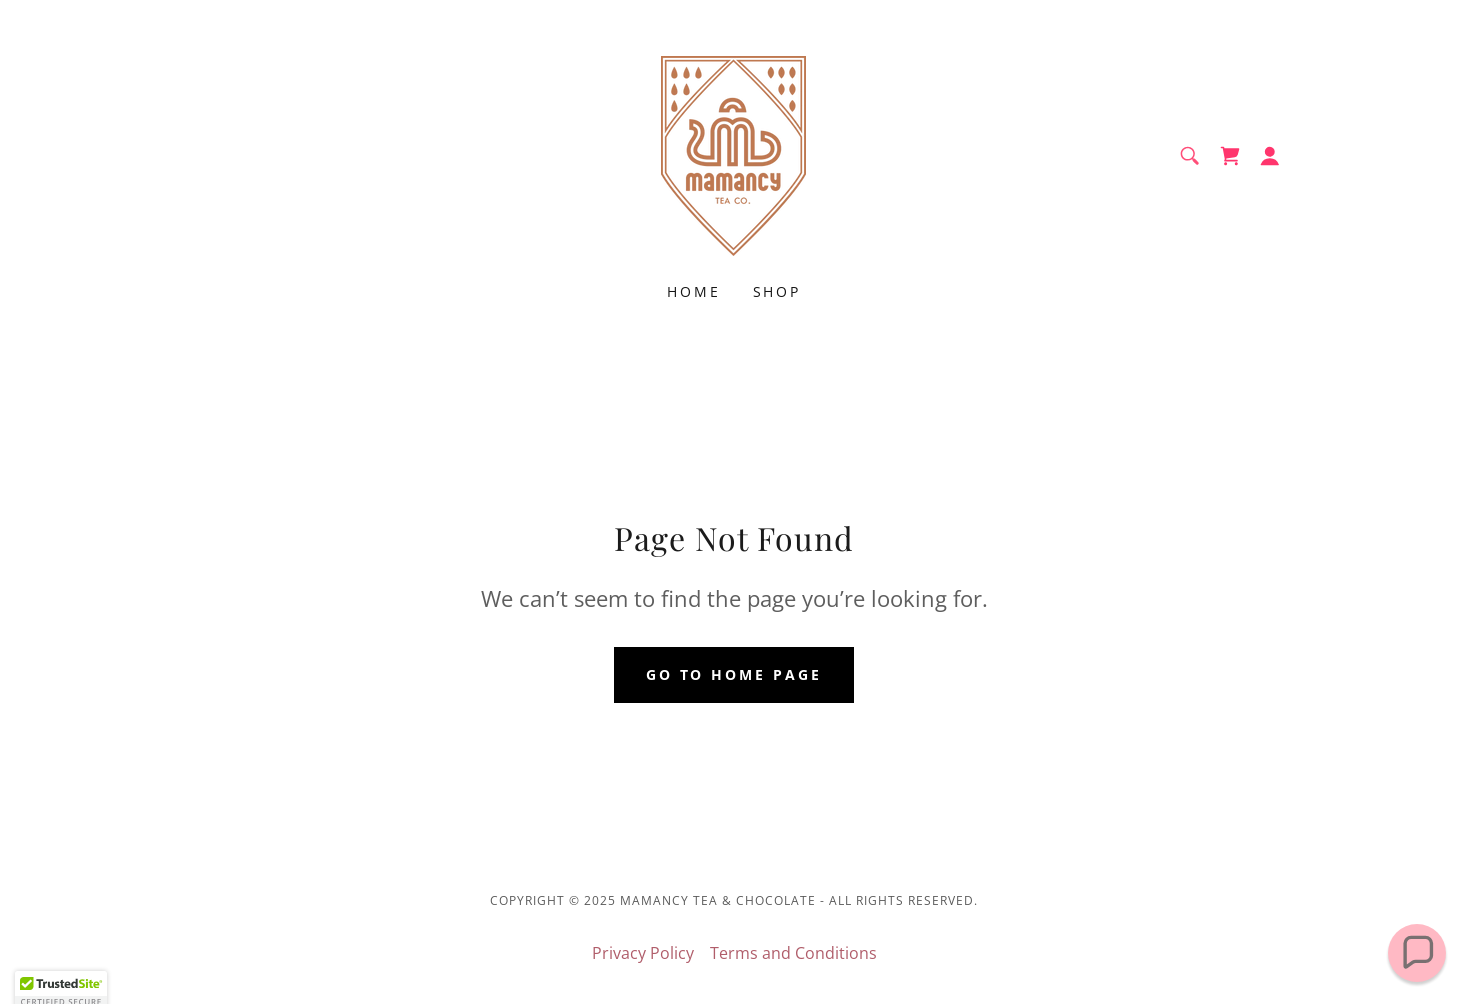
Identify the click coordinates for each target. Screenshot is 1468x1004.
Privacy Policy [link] (643, 953)
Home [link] (694, 291)
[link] (733, 154)
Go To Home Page (734, 674)
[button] (1270, 156)
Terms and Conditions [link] (793, 953)
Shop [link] (777, 291)
